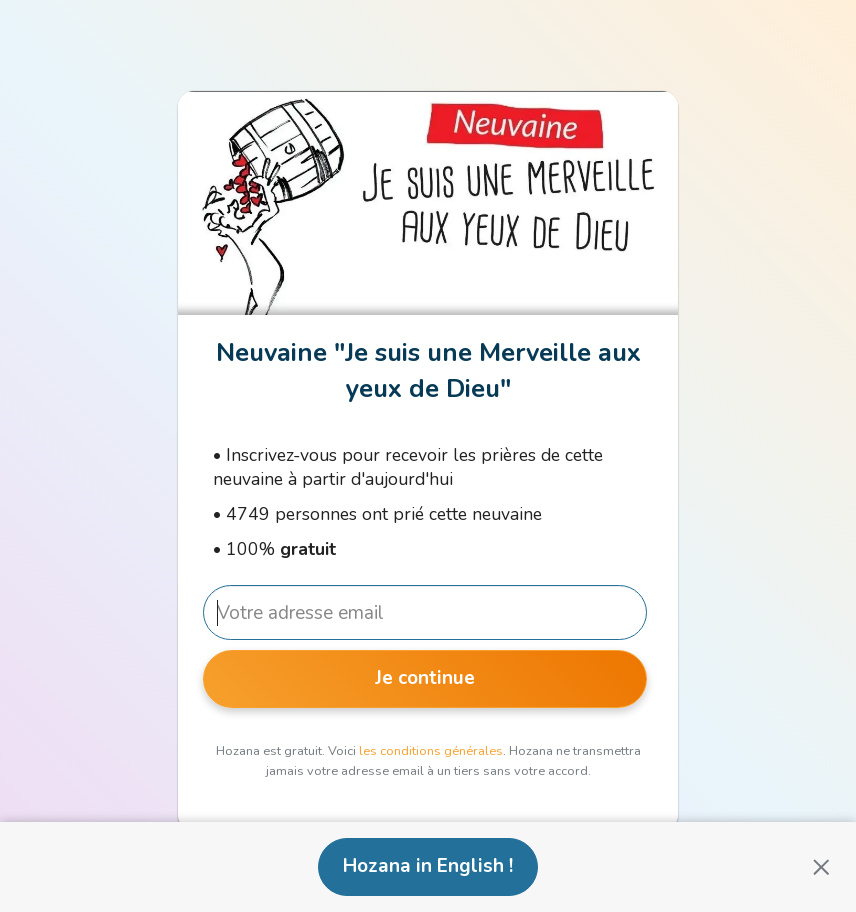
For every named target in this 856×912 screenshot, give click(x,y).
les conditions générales (431, 751)
